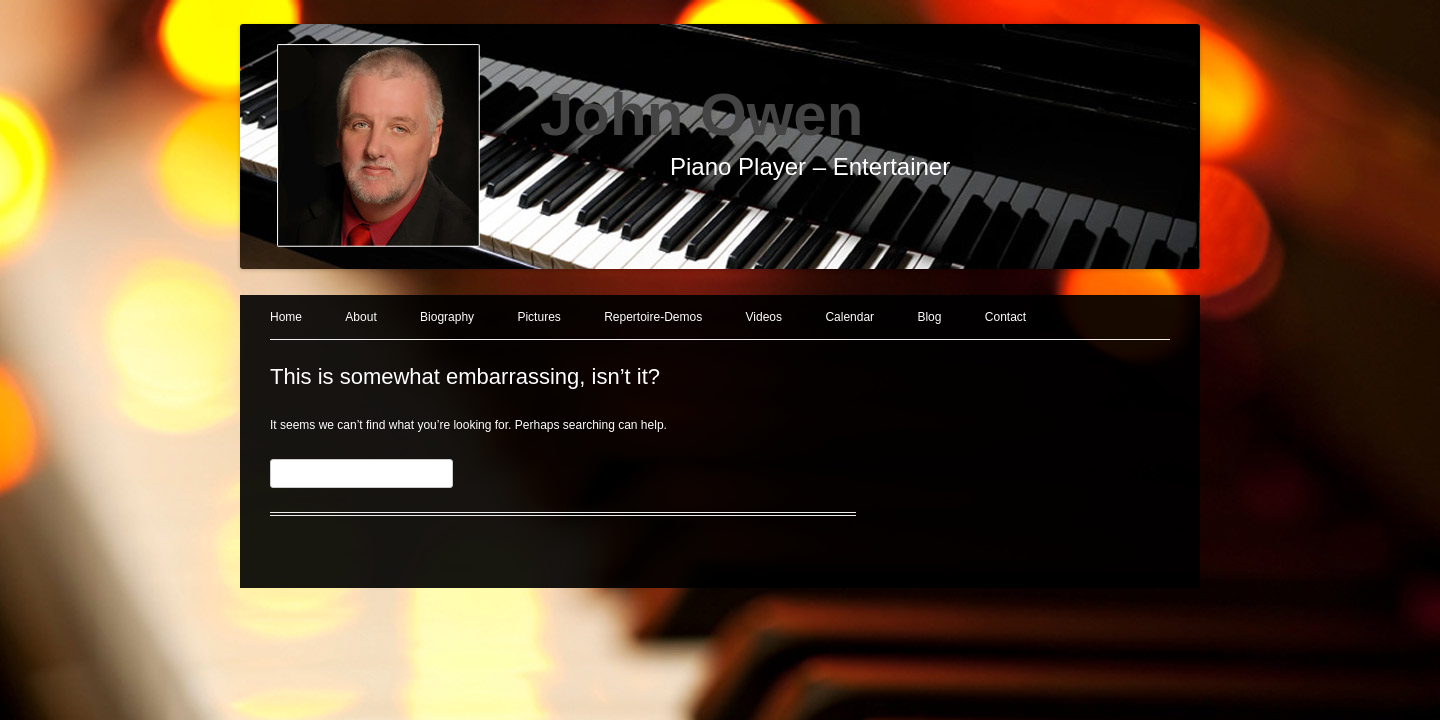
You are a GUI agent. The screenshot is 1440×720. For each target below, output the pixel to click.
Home (286, 317)
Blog (929, 317)
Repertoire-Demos (653, 317)
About (360, 317)
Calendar (849, 317)
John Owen (701, 114)
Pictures (538, 317)
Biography (447, 317)
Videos (764, 317)
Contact (1005, 317)
